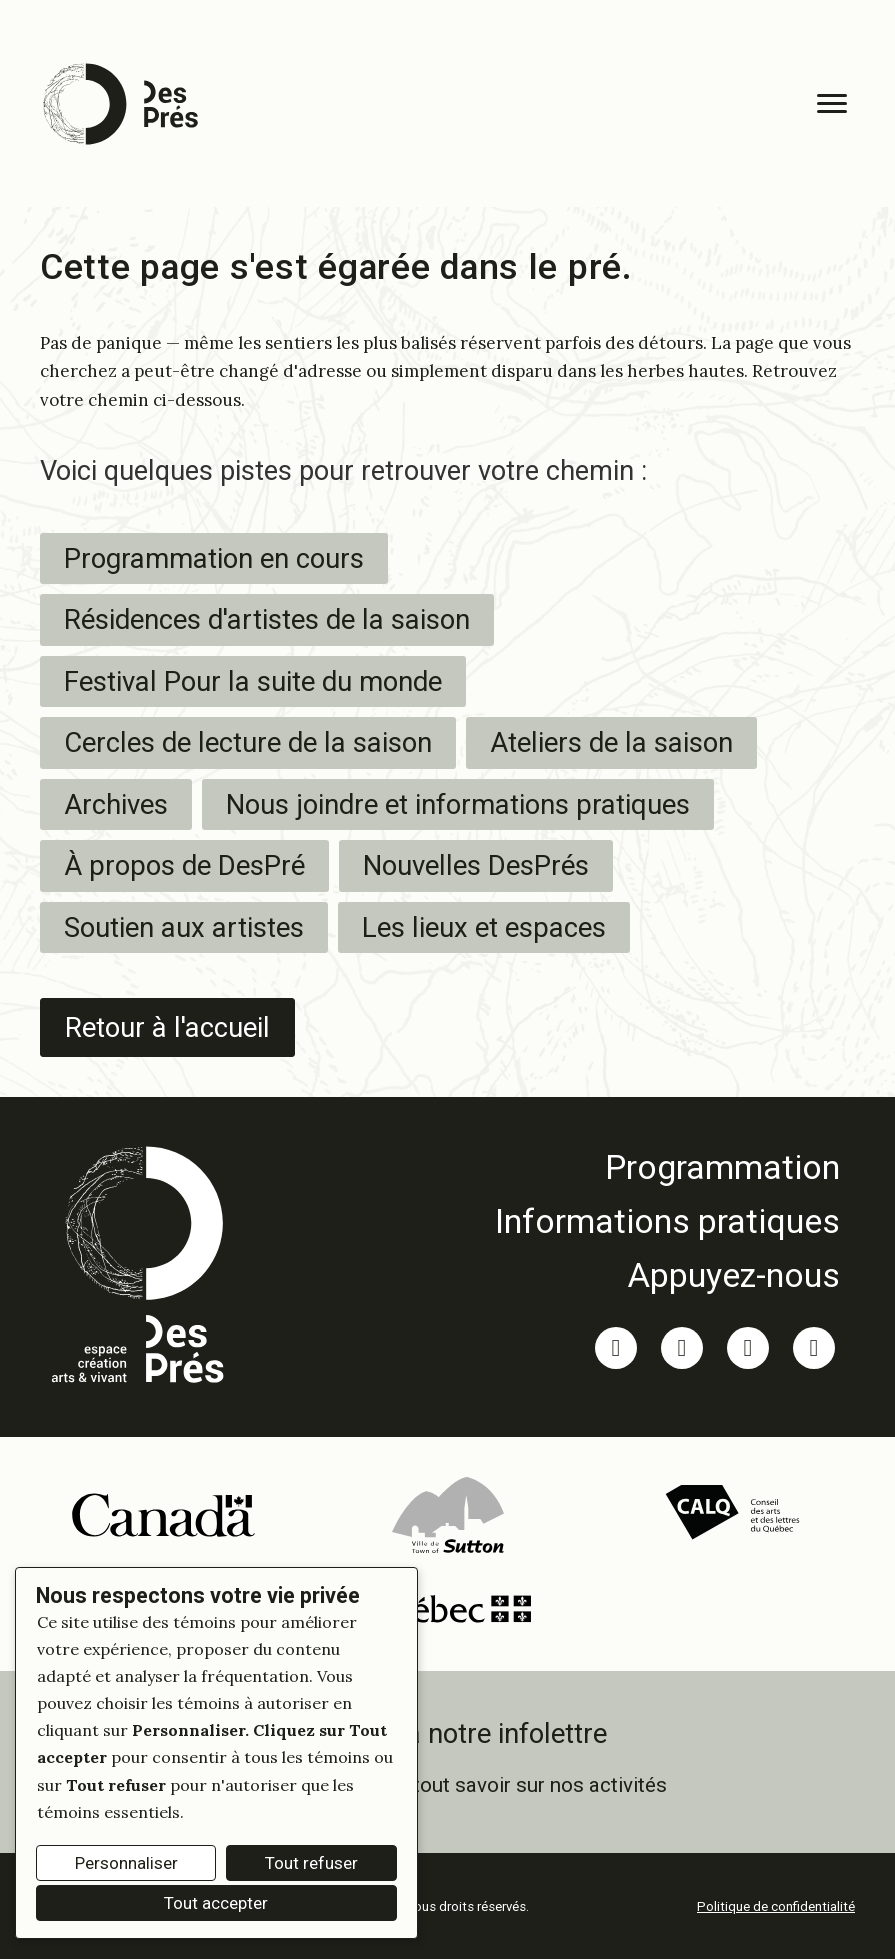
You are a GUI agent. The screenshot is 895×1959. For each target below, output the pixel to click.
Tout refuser (311, 1863)
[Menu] (832, 104)
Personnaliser (126, 1863)
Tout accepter (216, 1903)
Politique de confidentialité (776, 1906)
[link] (667, 1167)
